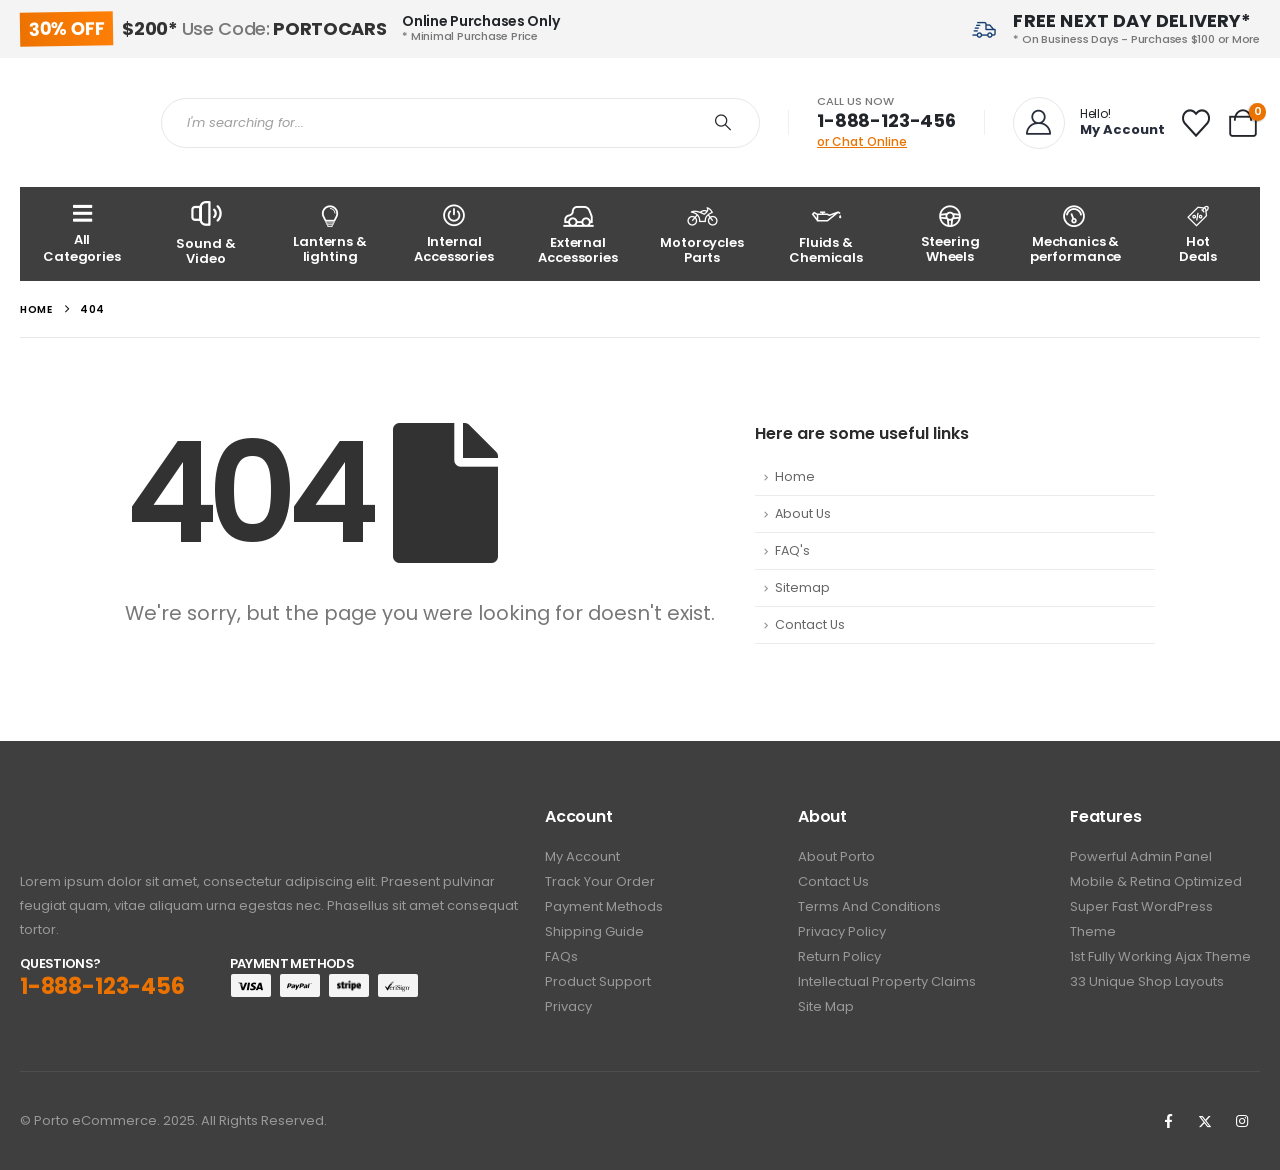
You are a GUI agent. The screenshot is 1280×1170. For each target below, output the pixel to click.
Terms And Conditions (869, 906)
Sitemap (802, 587)
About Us (803, 513)
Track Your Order (600, 881)
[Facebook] (1168, 1121)
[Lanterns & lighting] (330, 234)
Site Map (826, 1006)
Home (795, 476)
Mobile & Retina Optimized (1156, 881)
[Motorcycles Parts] (702, 234)
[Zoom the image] (75, 818)
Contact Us (810, 624)
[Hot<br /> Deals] (1198, 234)
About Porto (836, 856)
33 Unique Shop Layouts (1147, 981)
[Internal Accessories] (454, 234)
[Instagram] (1242, 1121)
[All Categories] (82, 234)
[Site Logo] (75, 122)
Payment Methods (604, 906)
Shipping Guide (594, 931)
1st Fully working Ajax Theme (1160, 956)
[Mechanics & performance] (1074, 234)
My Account (582, 856)
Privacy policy (842, 931)
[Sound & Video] (206, 234)
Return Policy (839, 956)
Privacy (568, 1006)
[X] (1205, 1121)
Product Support (598, 981)
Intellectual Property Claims (887, 981)
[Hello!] (1087, 123)
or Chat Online (862, 141)
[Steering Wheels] (950, 234)
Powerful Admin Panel (1141, 856)
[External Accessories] (578, 234)
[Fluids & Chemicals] (826, 234)
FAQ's (792, 550)
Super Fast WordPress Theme (1141, 919)
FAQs (561, 956)
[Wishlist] (1196, 123)
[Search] (723, 123)
